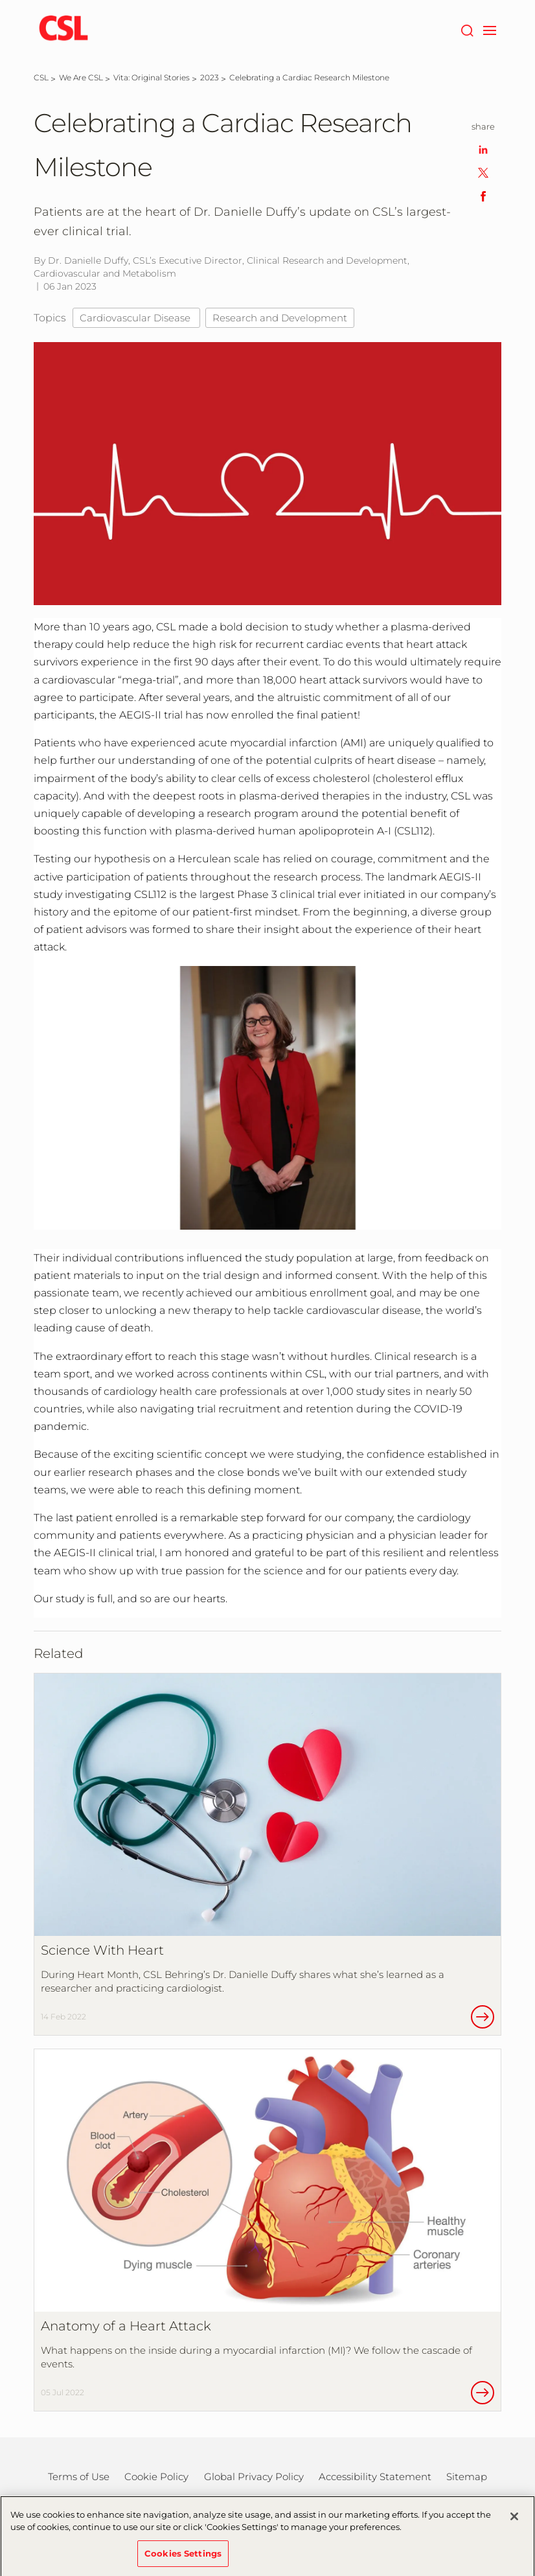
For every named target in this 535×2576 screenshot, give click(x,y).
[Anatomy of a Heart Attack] (267, 2230)
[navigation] (489, 29)
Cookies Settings (183, 2558)
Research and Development (279, 318)
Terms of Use (78, 2476)
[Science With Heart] (267, 1854)
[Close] (514, 2521)
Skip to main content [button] (0, 0)
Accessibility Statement (375, 2476)
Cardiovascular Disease (136, 318)
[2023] (209, 77)
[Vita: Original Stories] (151, 77)
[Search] (466, 29)
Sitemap (466, 2476)
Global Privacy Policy (254, 2476)
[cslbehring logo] (63, 29)
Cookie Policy (156, 2476)
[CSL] (41, 77)
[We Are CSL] (81, 77)
